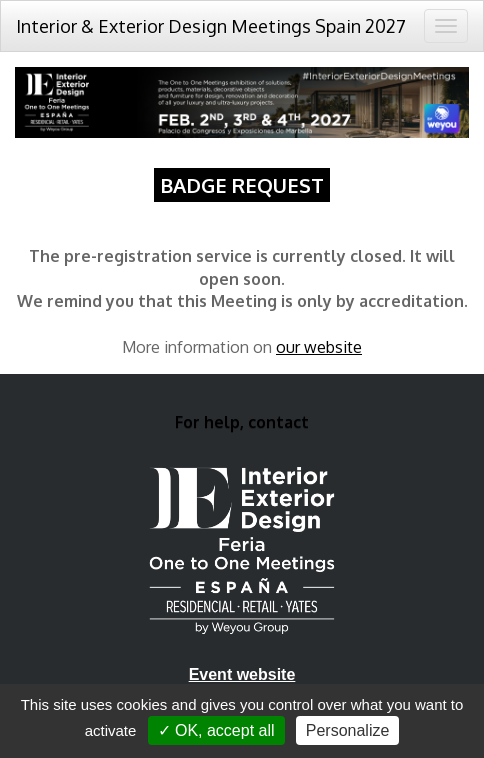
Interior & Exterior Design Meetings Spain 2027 (211, 26)
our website (319, 347)
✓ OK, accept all (216, 730)
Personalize (348, 730)
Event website (242, 674)
